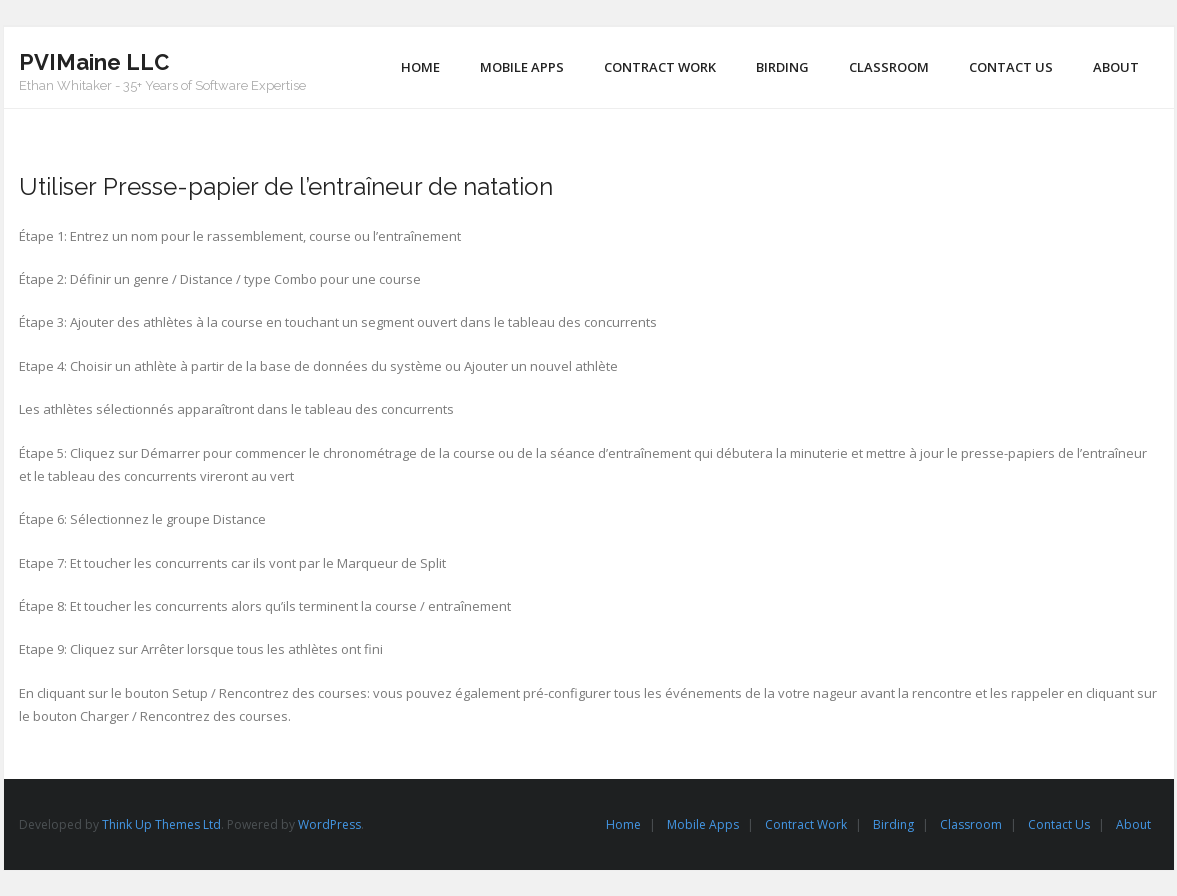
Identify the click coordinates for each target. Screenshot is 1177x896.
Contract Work (806, 824)
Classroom (971, 824)
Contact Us (1059, 824)
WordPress (329, 824)
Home (623, 824)
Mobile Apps (703, 824)
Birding (893, 824)
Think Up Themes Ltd (161, 824)
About (1133, 824)
